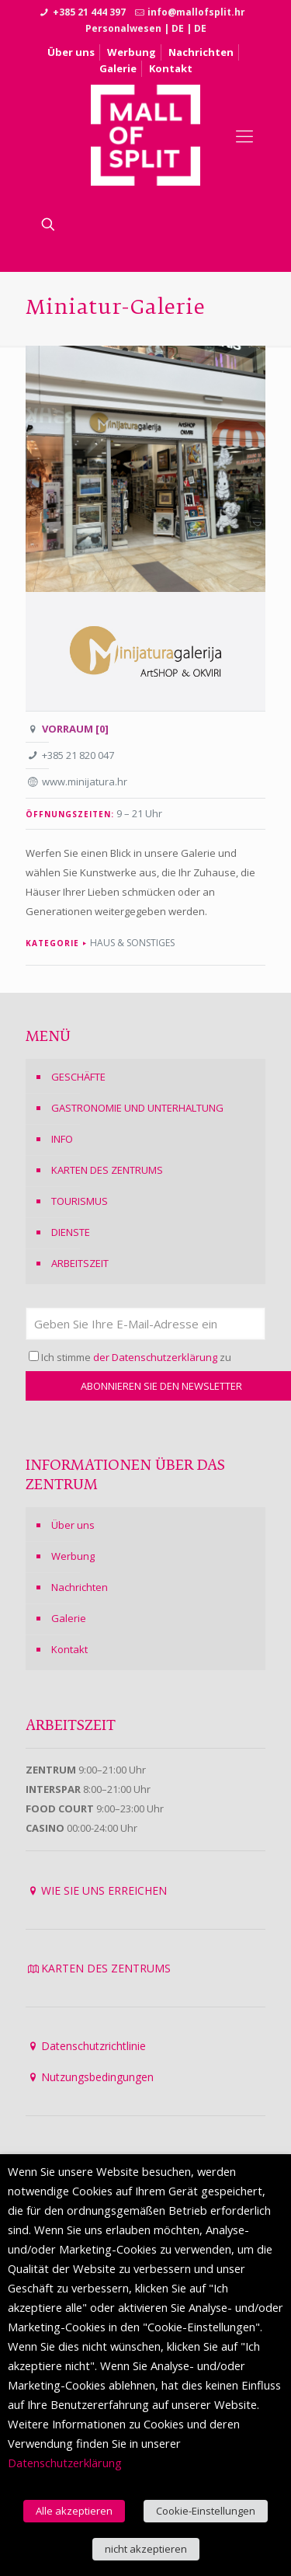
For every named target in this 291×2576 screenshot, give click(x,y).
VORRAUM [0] (75, 729)
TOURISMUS (79, 1201)
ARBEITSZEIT (80, 1263)
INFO (62, 1139)
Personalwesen (123, 28)
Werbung (131, 52)
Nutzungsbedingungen (97, 2077)
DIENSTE (70, 1232)
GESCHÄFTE (78, 1077)
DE (177, 28)
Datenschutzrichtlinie (93, 2045)
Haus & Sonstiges (132, 942)
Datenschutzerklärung (65, 2462)
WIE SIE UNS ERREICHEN (104, 1890)
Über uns (71, 52)
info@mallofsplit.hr (196, 12)
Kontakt (170, 68)
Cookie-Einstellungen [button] (205, 2511)
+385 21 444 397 (89, 12)
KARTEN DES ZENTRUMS (107, 1170)
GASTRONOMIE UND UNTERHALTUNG (137, 1108)
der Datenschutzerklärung (155, 1357)
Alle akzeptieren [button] (74, 2511)
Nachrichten (201, 52)
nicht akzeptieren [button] (146, 2549)
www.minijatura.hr (84, 781)
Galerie (118, 68)
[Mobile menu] (244, 135)
